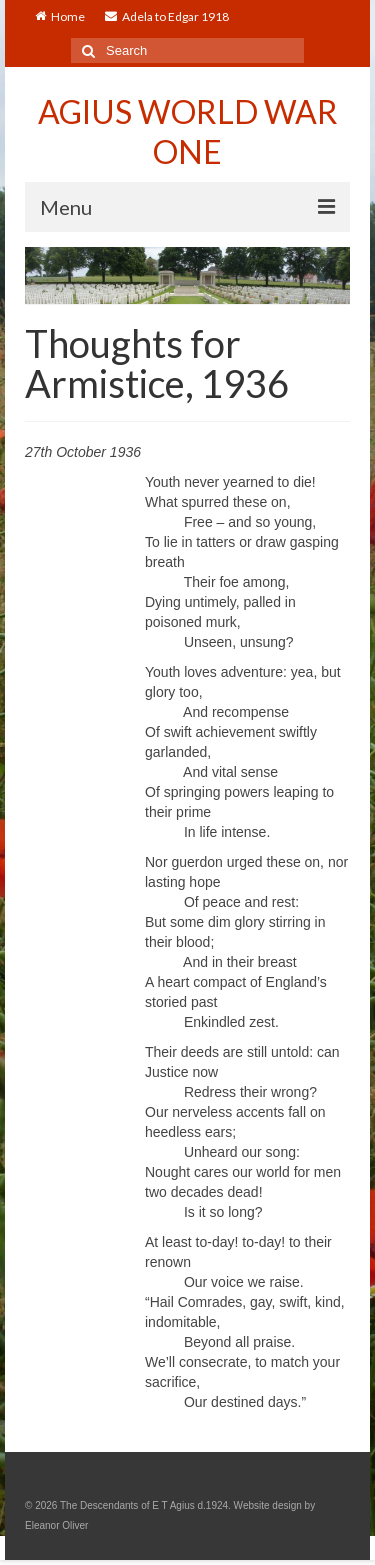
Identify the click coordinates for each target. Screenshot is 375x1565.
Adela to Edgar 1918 (167, 16)
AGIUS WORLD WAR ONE (188, 131)
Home (60, 16)
